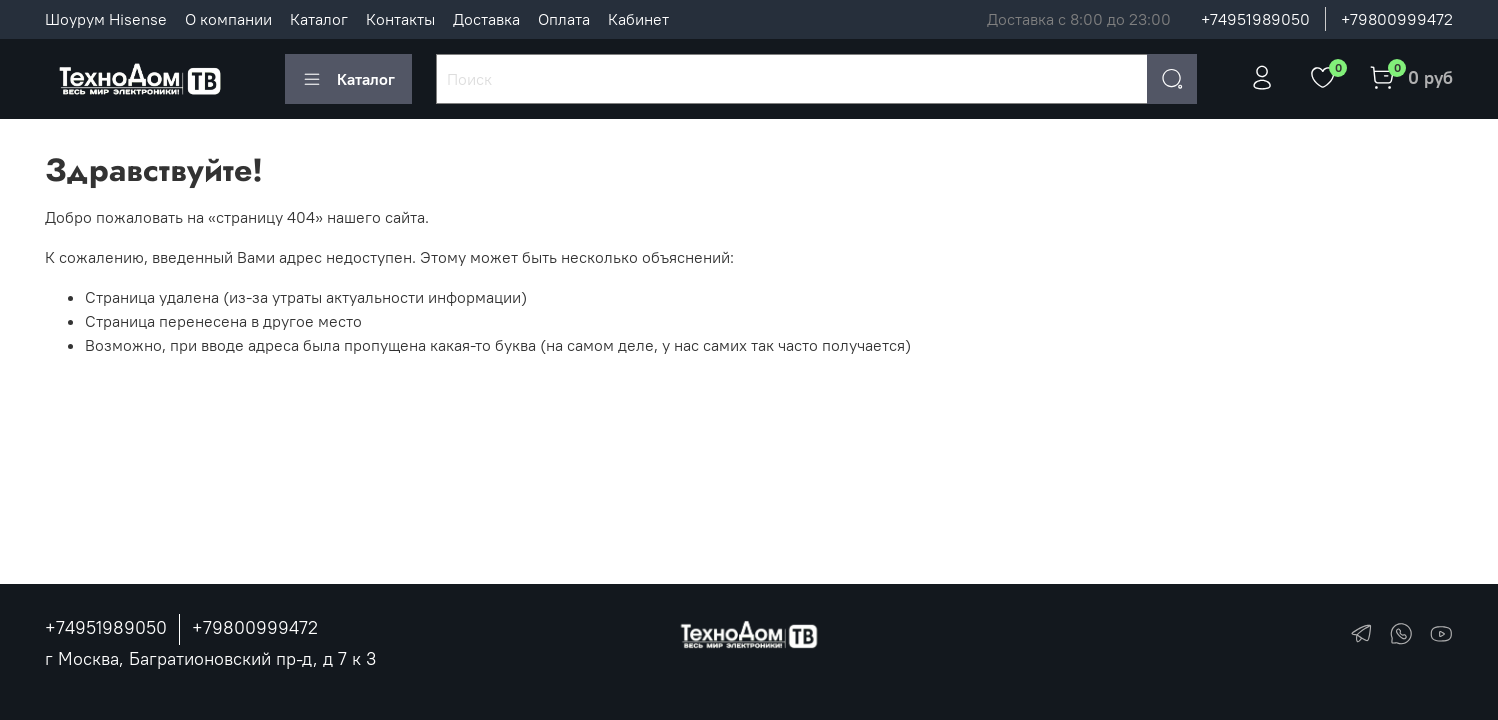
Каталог (319, 19)
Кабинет (638, 19)
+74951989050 (1255, 19)
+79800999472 (1397, 19)
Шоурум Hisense (106, 19)
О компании (228, 19)
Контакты (400, 19)
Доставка (486, 19)
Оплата (564, 19)
